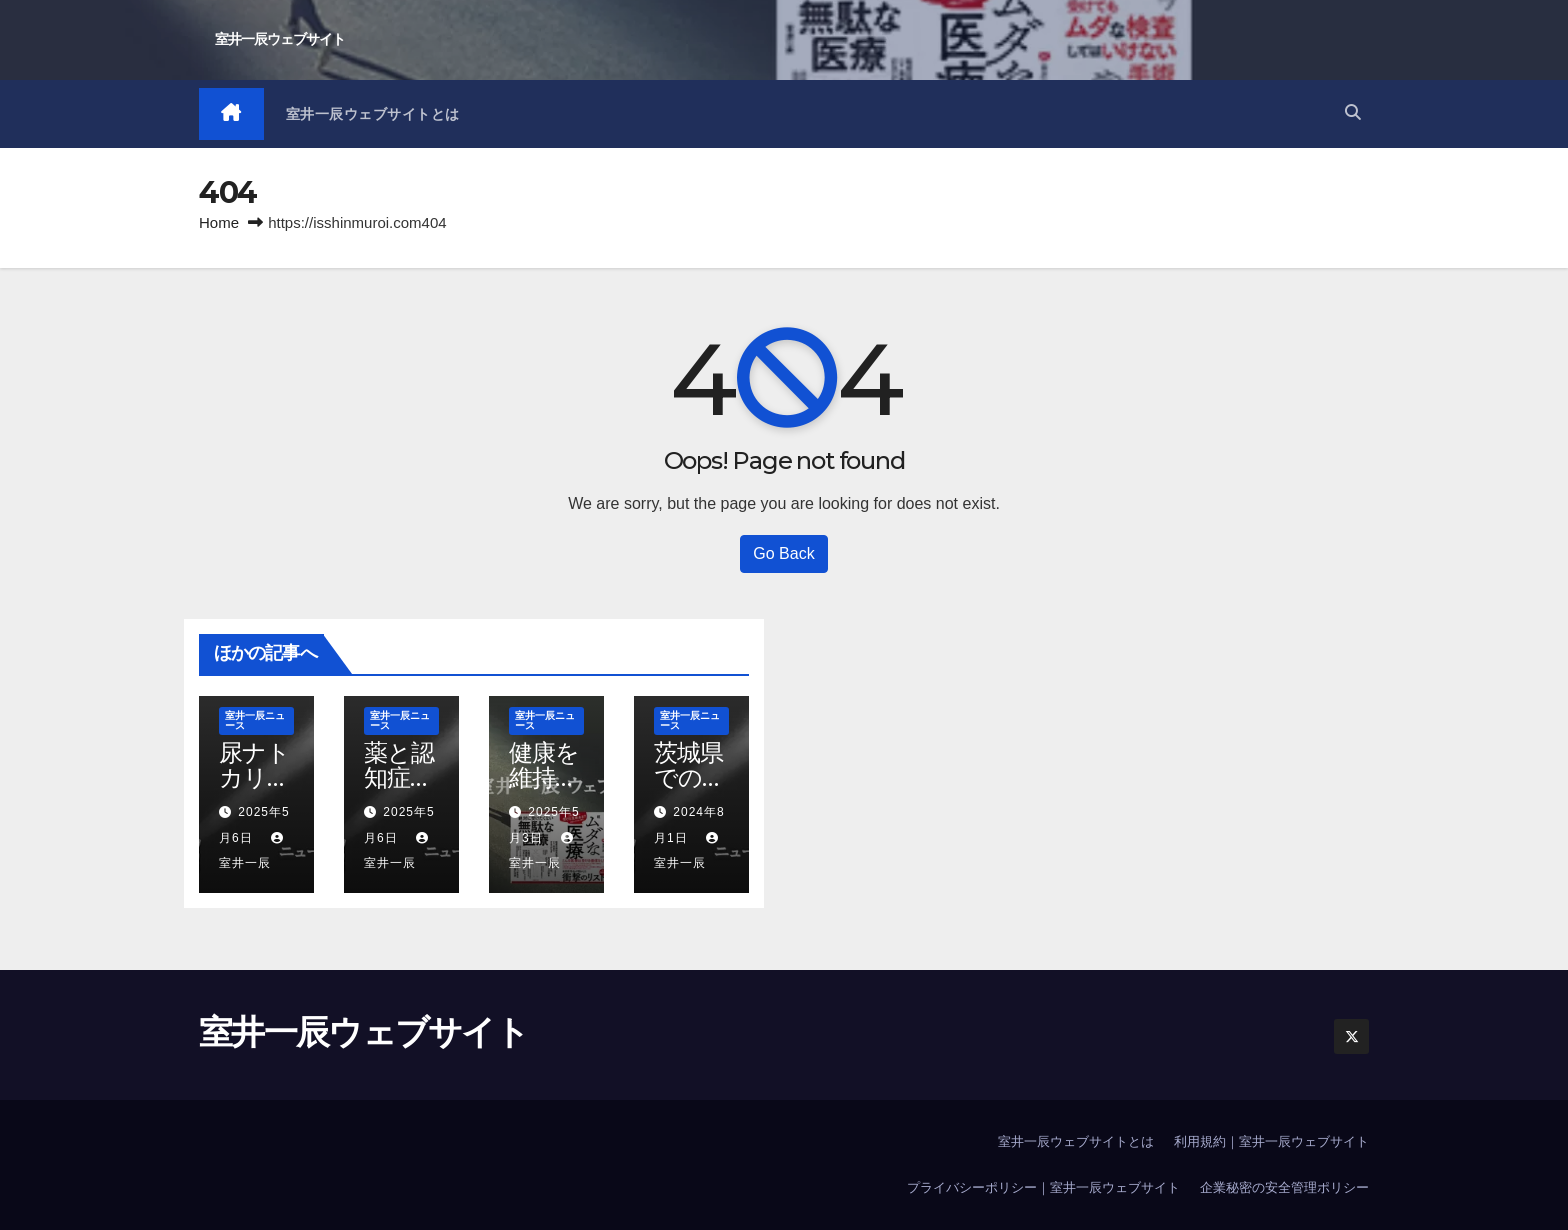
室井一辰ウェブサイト (280, 39)
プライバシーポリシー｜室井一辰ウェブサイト (1043, 1187)
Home (219, 222)
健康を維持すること (544, 777)
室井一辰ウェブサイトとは (373, 114)
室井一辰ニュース (255, 720)
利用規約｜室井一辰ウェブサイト (1271, 1141)
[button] (1353, 113)
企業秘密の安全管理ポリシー (1284, 1187)
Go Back (783, 553)
